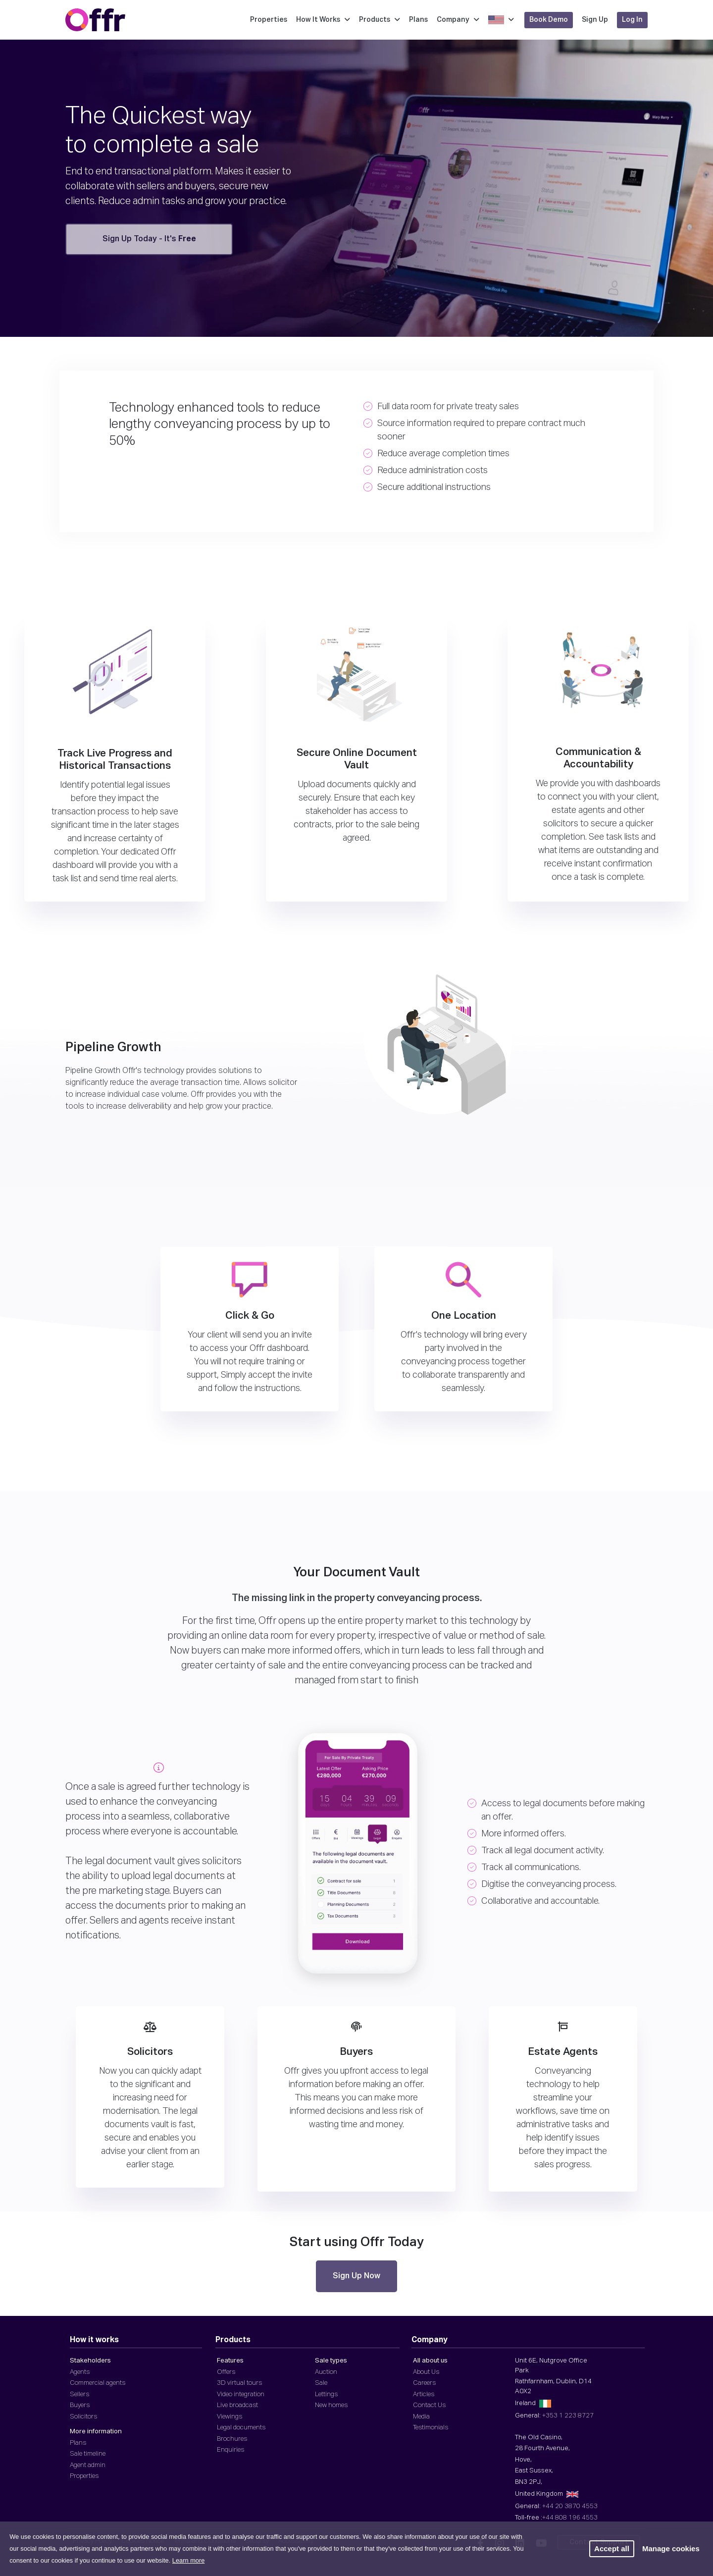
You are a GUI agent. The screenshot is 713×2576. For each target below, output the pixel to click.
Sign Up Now (356, 2276)
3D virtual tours (239, 2383)
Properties (268, 19)
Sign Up (595, 19)
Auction (326, 2372)
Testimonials (430, 2427)
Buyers (80, 2405)
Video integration (240, 2394)
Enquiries (230, 2450)
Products (379, 19)
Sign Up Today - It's (149, 239)
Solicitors (83, 2417)
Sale (321, 2383)
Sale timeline (87, 2454)
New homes (331, 2405)
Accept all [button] (611, 2548)
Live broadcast (237, 2405)
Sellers (79, 2394)
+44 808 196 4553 (570, 2518)
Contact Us (429, 2405)
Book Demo (548, 19)
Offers (226, 2372)
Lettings (326, 2394)
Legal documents (241, 2427)
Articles (423, 2394)
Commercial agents (97, 2383)
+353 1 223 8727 (568, 2416)
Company (458, 19)
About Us (426, 2372)
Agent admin (87, 2465)
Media (421, 2417)
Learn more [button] (188, 2560)
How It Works (323, 19)
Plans (418, 19)
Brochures (232, 2439)
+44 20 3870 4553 (570, 2506)
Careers (424, 2383)
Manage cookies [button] (671, 2548)
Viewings (229, 2417)
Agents (80, 2372)
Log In (632, 19)
